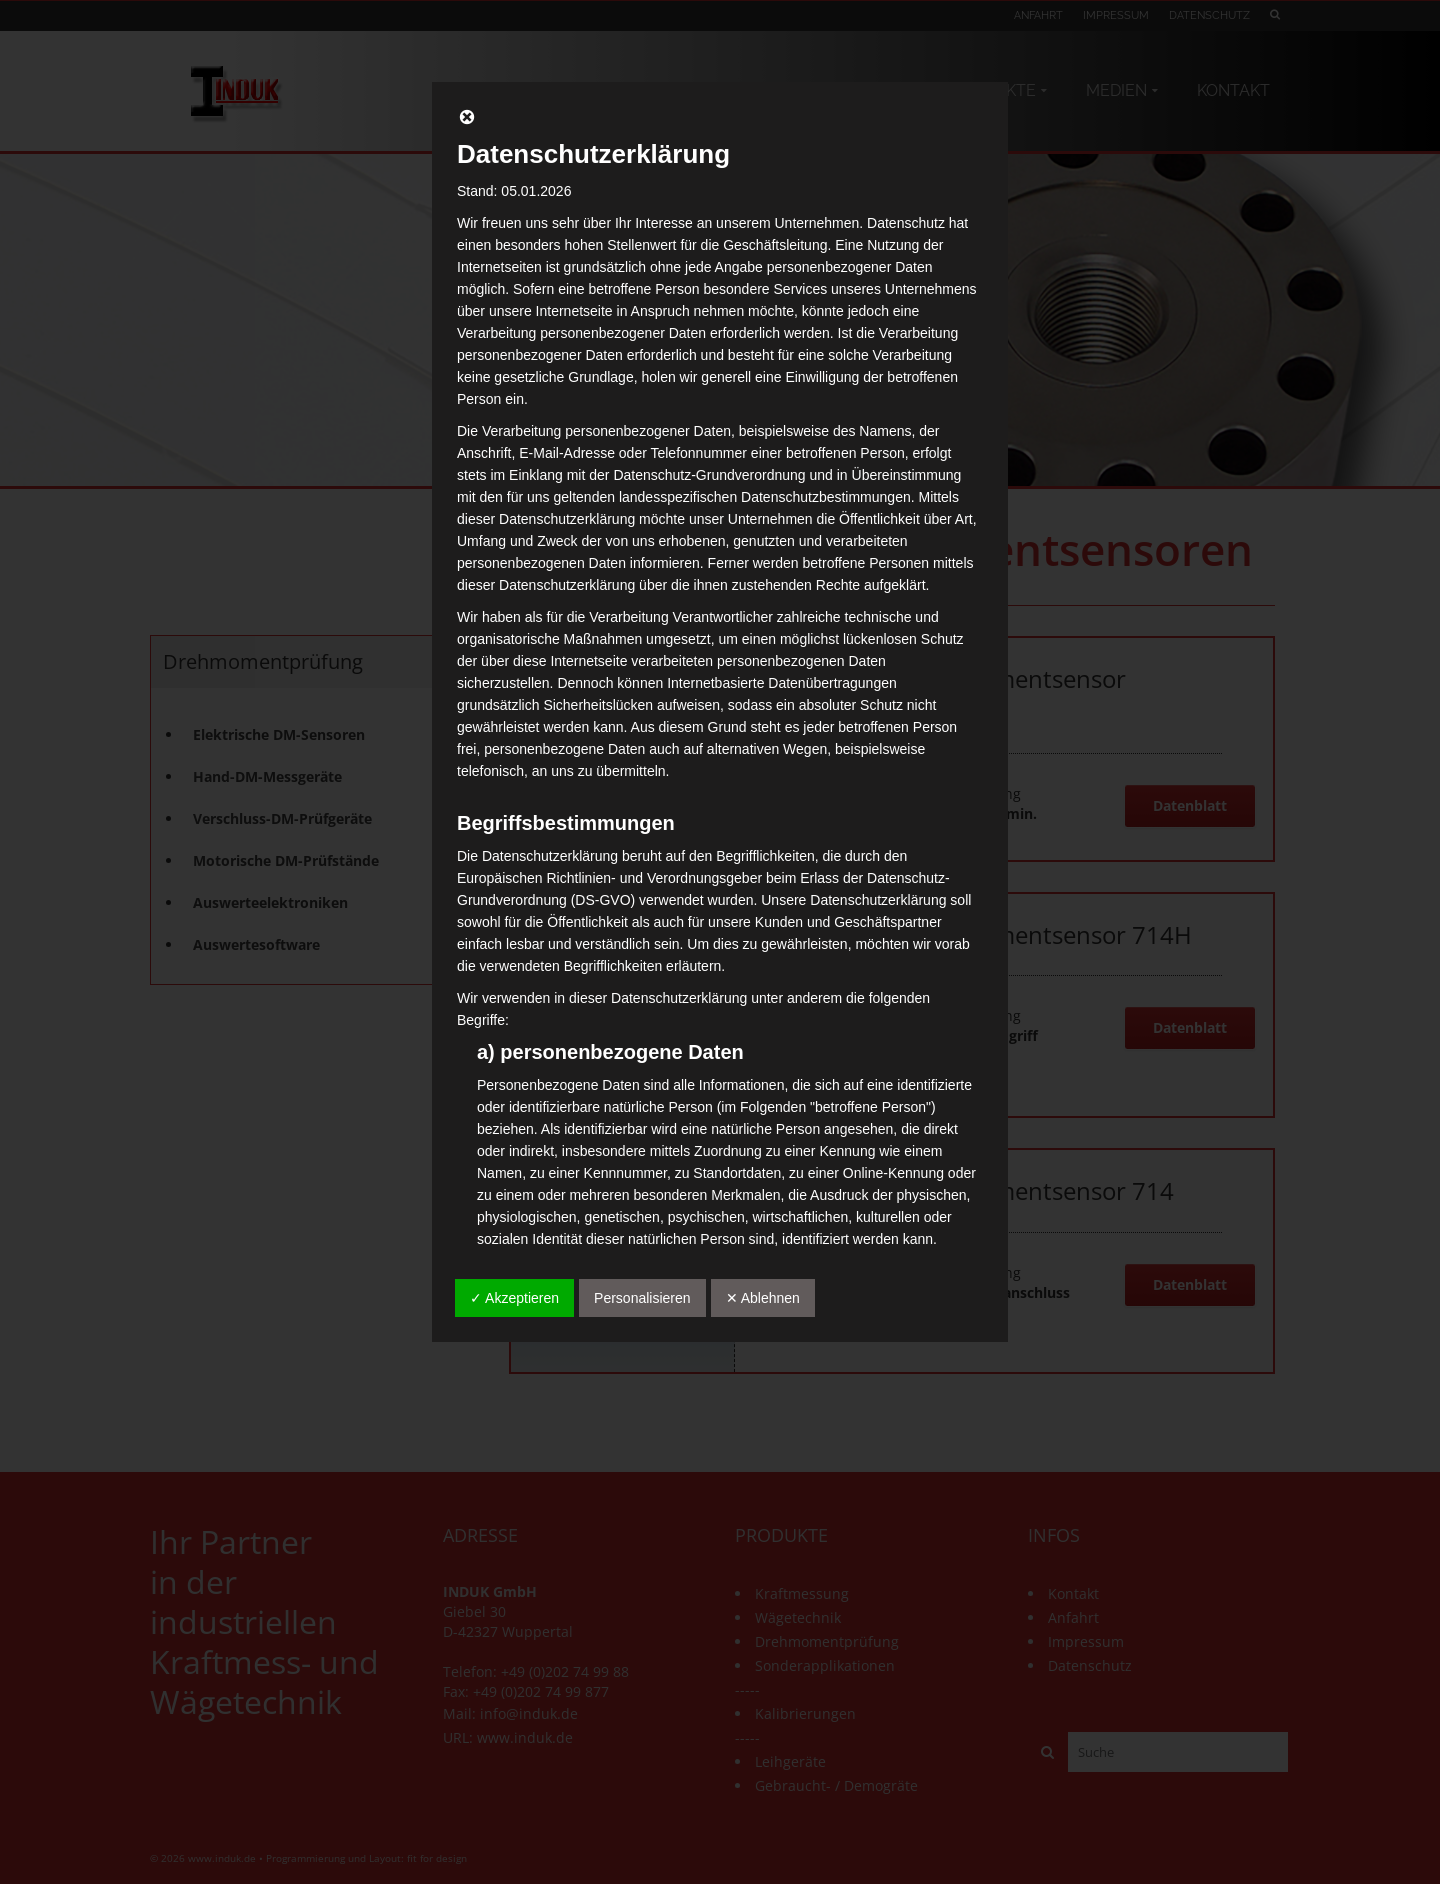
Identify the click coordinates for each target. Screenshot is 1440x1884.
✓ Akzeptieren (514, 1298)
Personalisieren (642, 1298)
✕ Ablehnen (763, 1298)
